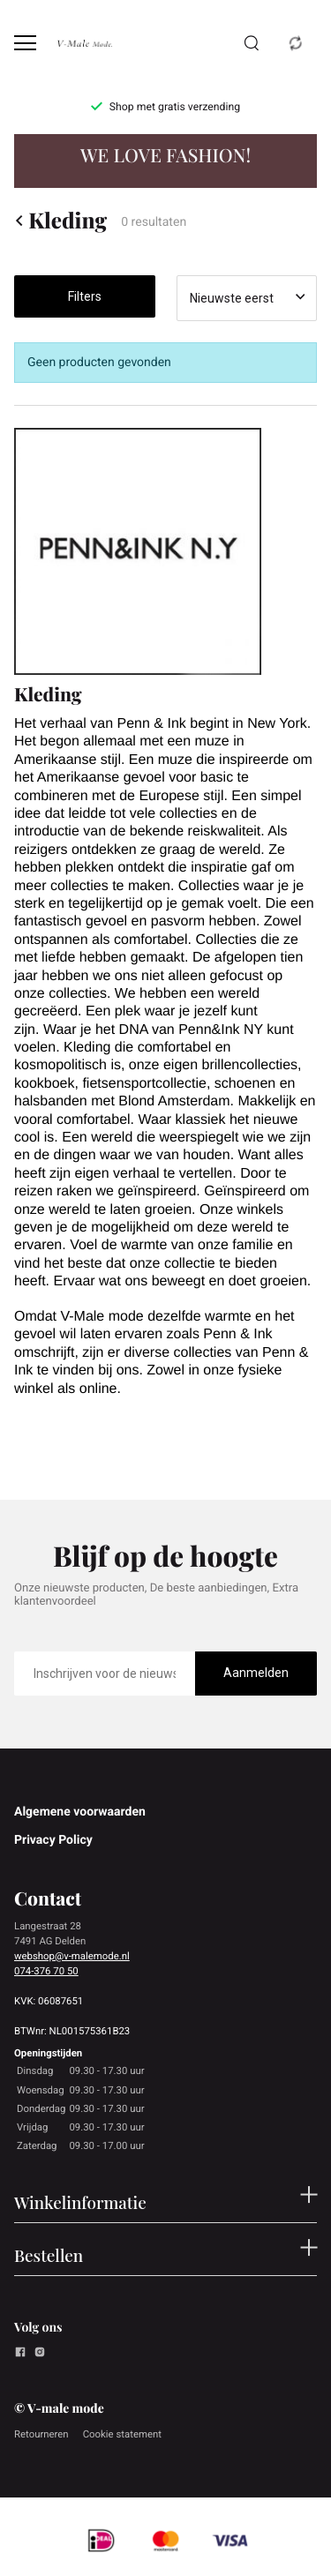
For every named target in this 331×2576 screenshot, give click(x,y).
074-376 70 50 (46, 1971)
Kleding (60, 220)
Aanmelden (256, 1673)
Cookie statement (122, 2434)
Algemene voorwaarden (80, 1812)
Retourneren (41, 2434)
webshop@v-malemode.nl (72, 1956)
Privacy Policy (53, 1840)
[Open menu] (25, 42)
